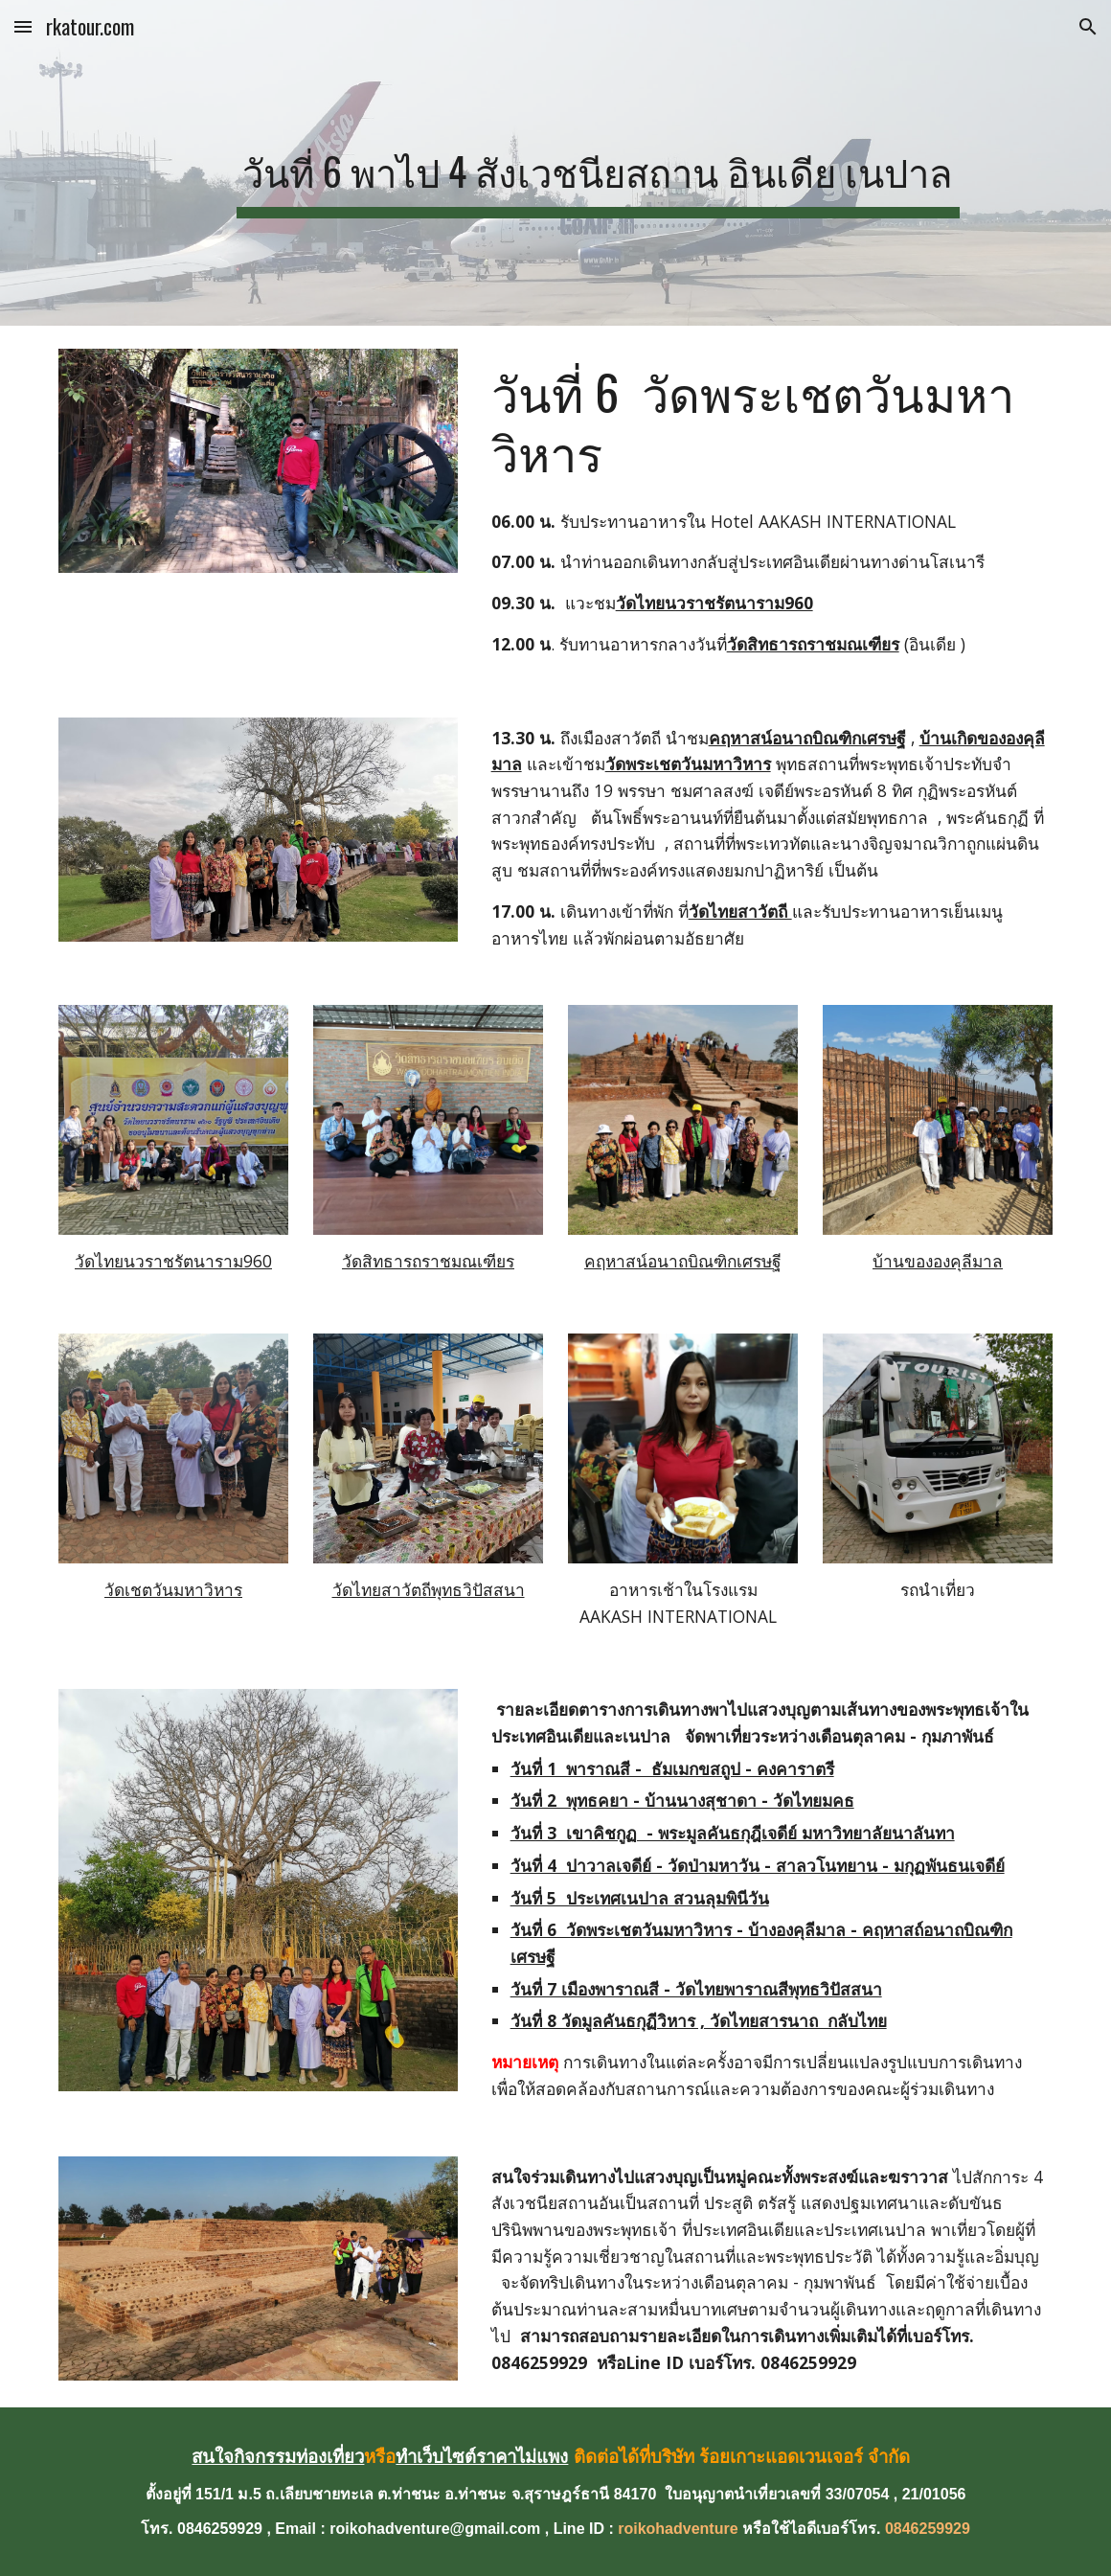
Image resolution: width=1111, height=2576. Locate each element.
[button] (23, 26)
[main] (598, 163)
